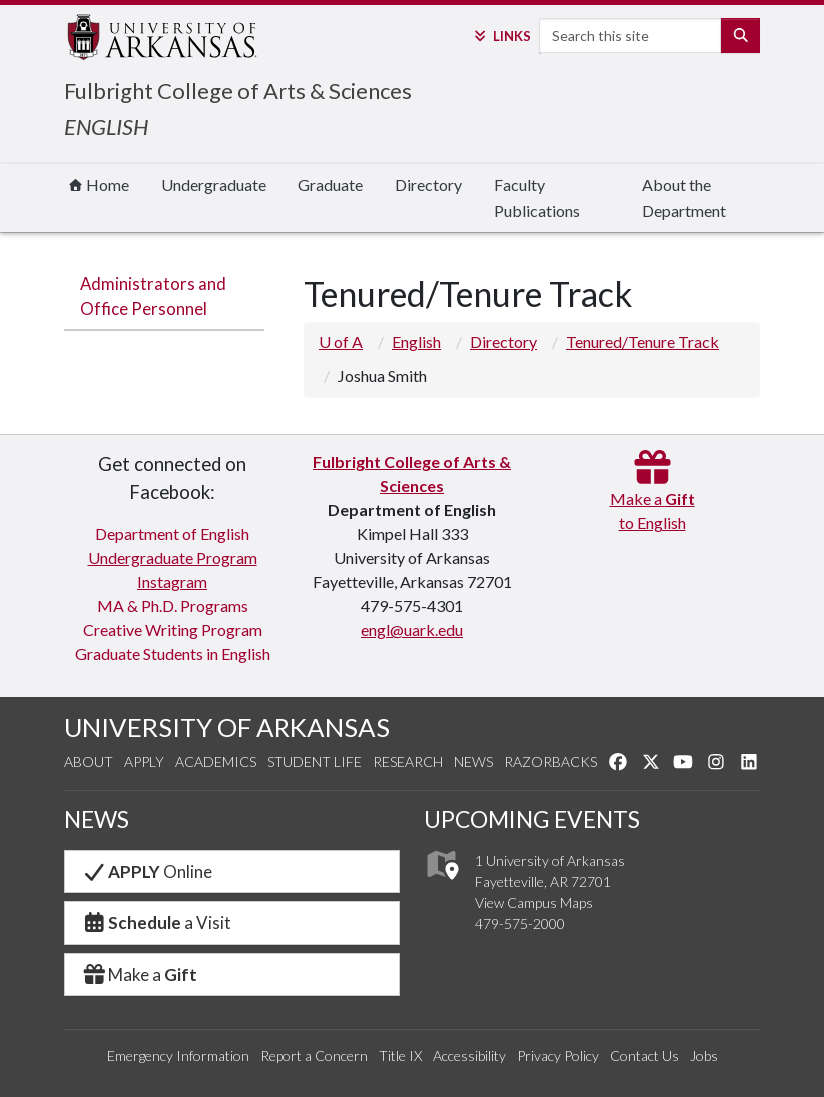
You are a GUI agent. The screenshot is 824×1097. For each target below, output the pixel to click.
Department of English (172, 533)
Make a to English (652, 498)
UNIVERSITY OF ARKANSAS (227, 727)
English (416, 341)
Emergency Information (178, 1055)
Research (408, 761)
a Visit (156, 922)
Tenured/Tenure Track (642, 341)
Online (146, 871)
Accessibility (469, 1055)
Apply (144, 761)
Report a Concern (314, 1055)
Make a (139, 974)
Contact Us (644, 1055)
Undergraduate (213, 184)
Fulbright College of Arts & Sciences (238, 90)
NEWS (96, 819)
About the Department (684, 197)
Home (98, 184)
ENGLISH (106, 126)
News (473, 761)
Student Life (314, 761)
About (88, 761)
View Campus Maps (534, 902)
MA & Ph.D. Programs (172, 605)
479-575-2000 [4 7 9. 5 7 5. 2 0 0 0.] (520, 923)
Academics (215, 761)
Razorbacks (550, 761)
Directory (428, 184)
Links (501, 36)
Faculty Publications (537, 197)
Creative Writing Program (172, 629)
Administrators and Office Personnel (153, 296)
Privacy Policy (558, 1055)
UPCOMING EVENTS (532, 819)
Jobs (704, 1055)
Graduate (330, 184)
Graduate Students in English (172, 653)
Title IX (400, 1055)
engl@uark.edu (412, 629)
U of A (341, 341)
